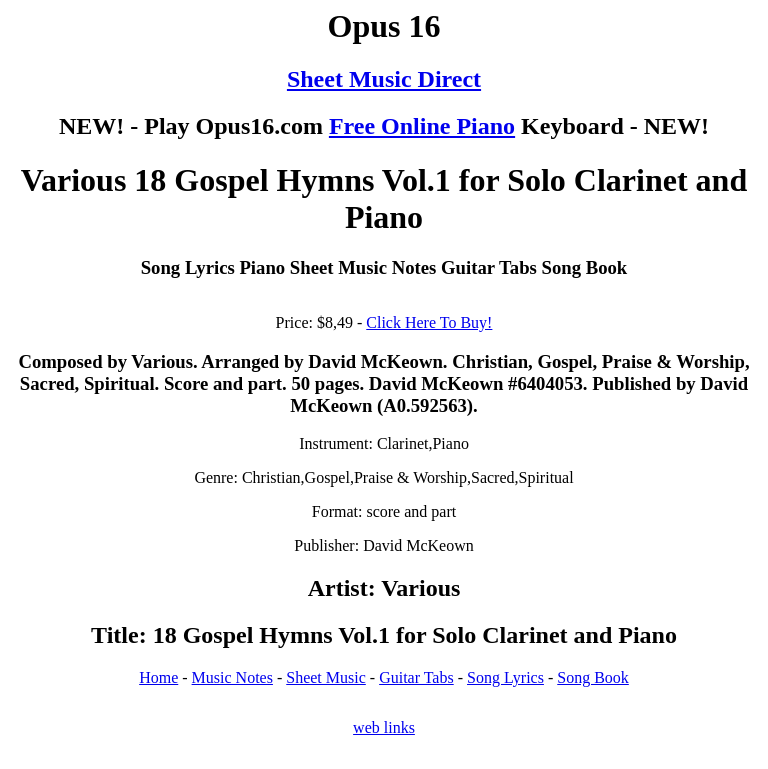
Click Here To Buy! (429, 322)
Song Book (593, 677)
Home (158, 677)
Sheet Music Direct (384, 79)
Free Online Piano (422, 126)
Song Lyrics (505, 677)
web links (384, 727)
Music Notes (232, 677)
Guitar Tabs (416, 677)
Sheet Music (326, 677)
